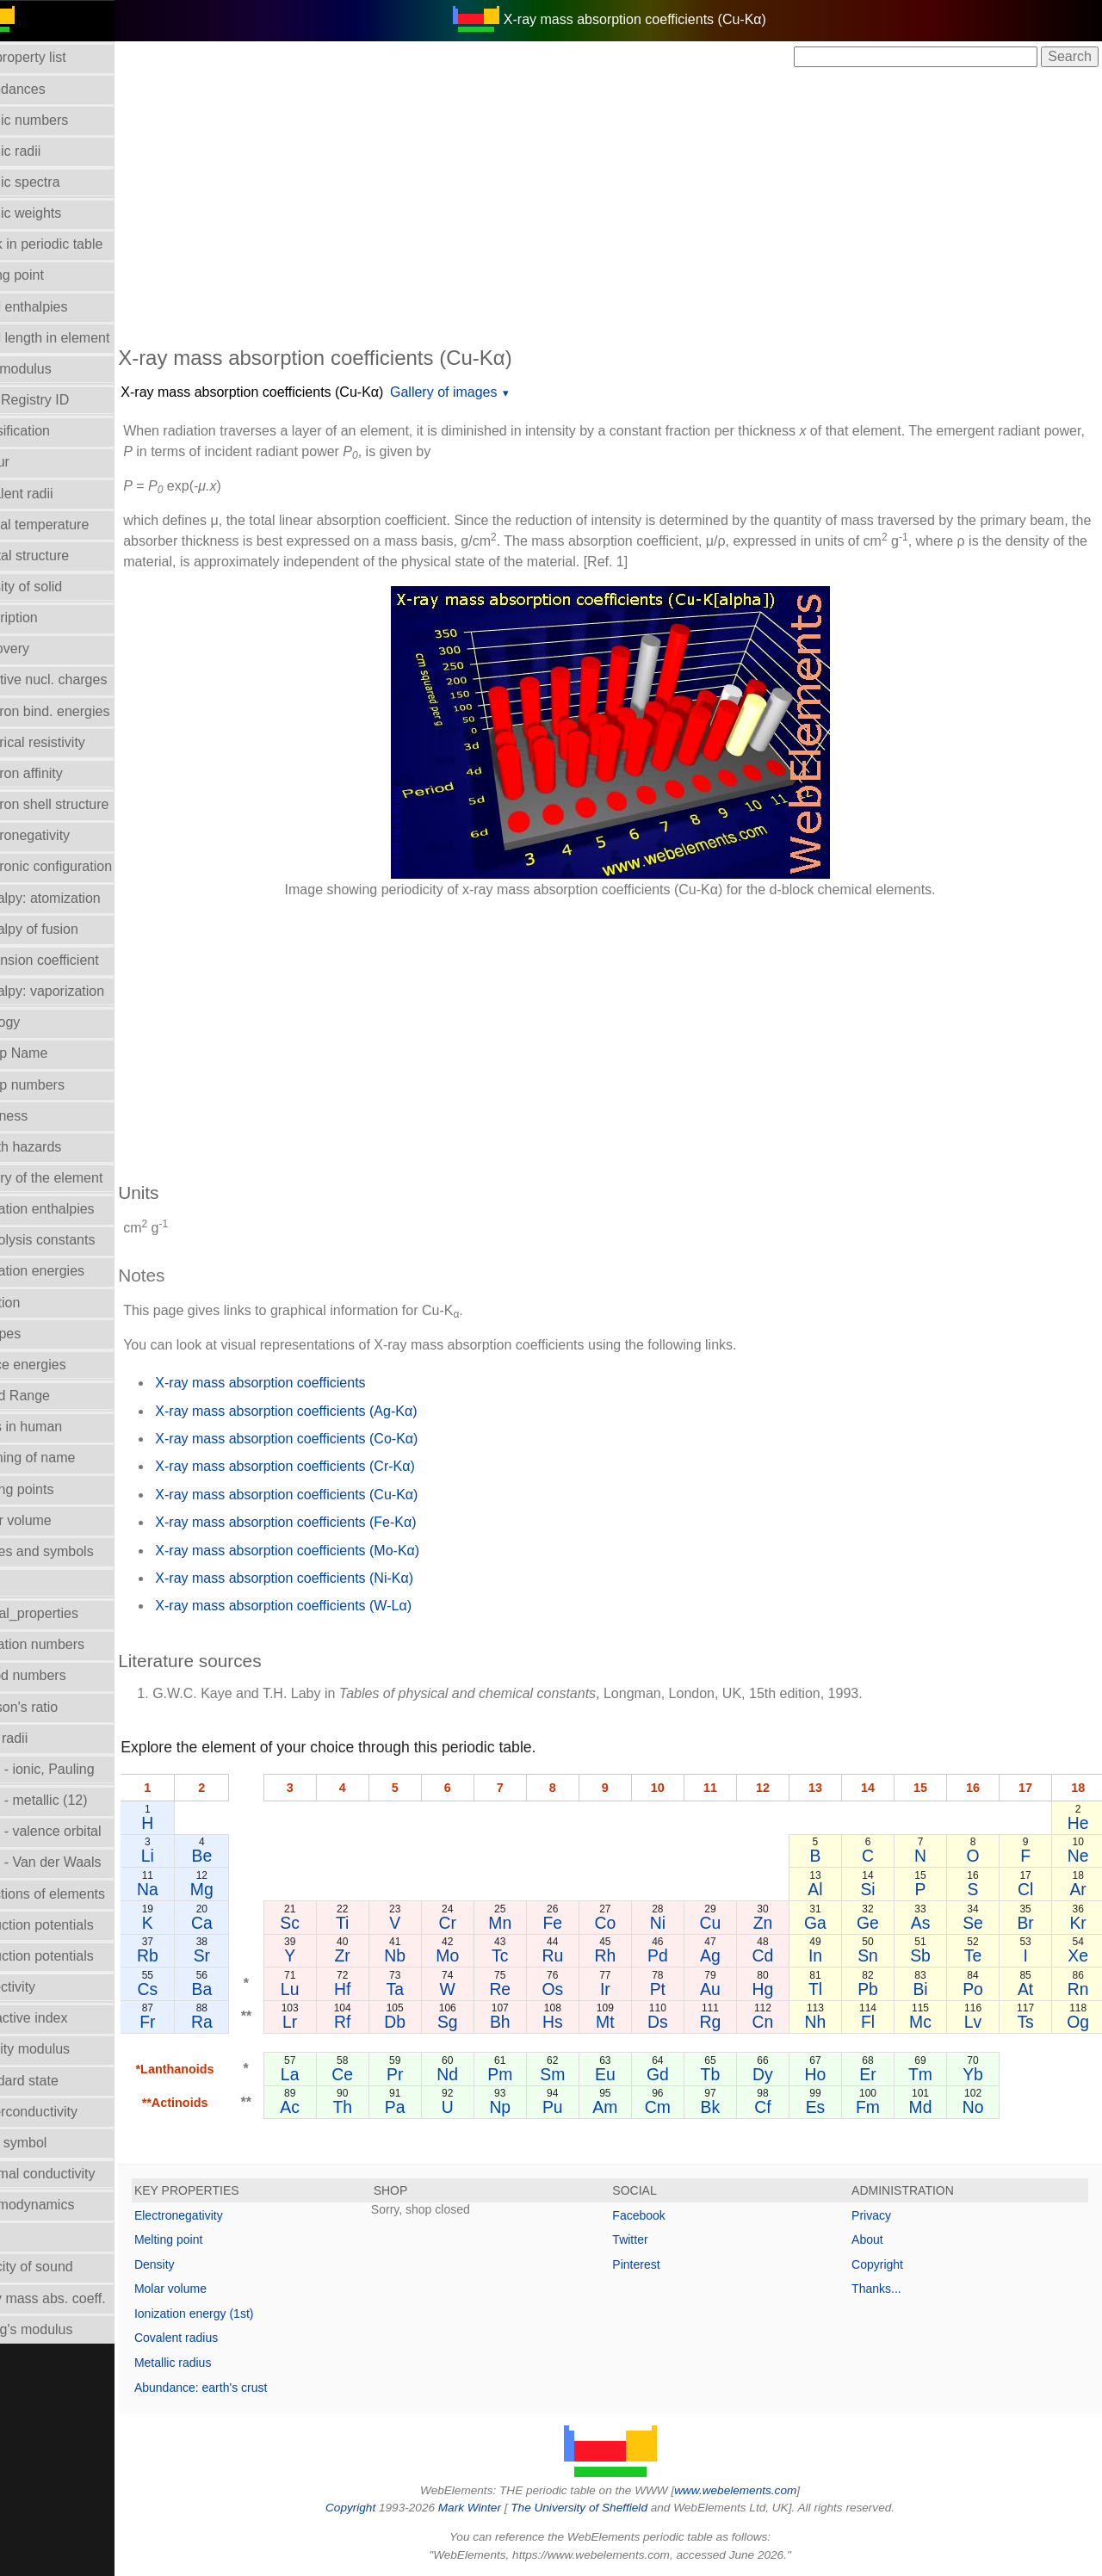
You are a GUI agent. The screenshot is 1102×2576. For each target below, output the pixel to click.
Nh (828, 2021)
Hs (578, 2021)
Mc (929, 2021)
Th (378, 2106)
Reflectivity (42, 1987)
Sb (929, 1955)
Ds (678, 2021)
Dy (779, 2074)
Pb (879, 1989)
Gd (678, 2074)
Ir (628, 1989)
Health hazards (55, 1147)
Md (929, 2106)
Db (428, 2021)
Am (628, 2106)
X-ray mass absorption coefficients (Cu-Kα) (292, 392)
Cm (678, 2106)
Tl (829, 1989)
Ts (1029, 2021)
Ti (377, 1922)
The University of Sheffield (601, 2507)
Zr (378, 1955)
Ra (241, 2021)
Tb (729, 2074)
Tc (528, 1955)
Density (195, 2264)
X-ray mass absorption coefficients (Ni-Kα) (324, 1578)
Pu (578, 2106)
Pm (528, 2074)
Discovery (39, 648)
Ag (729, 1955)
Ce (378, 2074)
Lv (978, 2021)
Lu (328, 1989)
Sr (241, 1955)
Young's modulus (61, 2329)
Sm (578, 2074)
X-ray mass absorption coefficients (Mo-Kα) (327, 1550)
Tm (929, 2074)
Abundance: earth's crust (241, 2387)
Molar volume (50, 1520)
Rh (629, 1955)
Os (578, 1989)
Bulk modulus (50, 368)
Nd (478, 2074)
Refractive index (58, 2018)
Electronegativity (59, 835)
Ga (829, 1922)
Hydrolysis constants (72, 1239)
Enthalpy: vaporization (77, 991)
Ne (1079, 1855)
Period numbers (58, 1675)
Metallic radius (213, 2362)
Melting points (52, 1489)
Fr (187, 2021)
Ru (578, 1955)
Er (878, 2074)
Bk (729, 2106)
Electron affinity (56, 773)
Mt (628, 2021)
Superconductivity (63, 2111)
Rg (729, 2021)
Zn (779, 1922)
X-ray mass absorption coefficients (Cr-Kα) (325, 1466)
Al (828, 1889)
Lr (327, 2021)
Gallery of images (484, 392)
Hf (377, 1989)
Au (729, 1989)
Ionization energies (67, 1270)
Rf (377, 2021)
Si (878, 1889)
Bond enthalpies (58, 307)
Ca (241, 1922)
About (878, 2239)
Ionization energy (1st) (234, 2313)
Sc (328, 1922)
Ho (828, 2074)
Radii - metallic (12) (68, 1800)
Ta (427, 1989)
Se (979, 1922)
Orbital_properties (64, 1613)
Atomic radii (45, 151)
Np (528, 2106)
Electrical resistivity (67, 742)
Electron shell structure (79, 804)
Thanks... (887, 2288)
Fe (579, 1922)
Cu (729, 1922)
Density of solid (56, 586)
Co (629, 1922)
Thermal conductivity (72, 2173)
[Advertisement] (630, 204)
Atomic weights (55, 213)
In (829, 1955)
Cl (1029, 1889)
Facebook (659, 2215)
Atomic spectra (55, 182)
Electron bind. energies (80, 711)
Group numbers (57, 1085)
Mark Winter (489, 2507)
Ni (678, 1922)
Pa (428, 2106)
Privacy (881, 2215)
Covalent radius (216, 2337)
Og (1079, 2021)
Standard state (54, 2080)
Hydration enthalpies (72, 1209)
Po (979, 1989)
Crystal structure (59, 555)
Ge (879, 1922)
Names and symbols (71, 1551)
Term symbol (48, 2142)
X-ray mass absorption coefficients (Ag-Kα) (326, 1411)
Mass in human (56, 1426)
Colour (29, 461)
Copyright (887, 2264)
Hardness (38, 1116)
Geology (35, 1022)
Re (528, 1989)
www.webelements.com (756, 2490)
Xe (1079, 1955)
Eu (628, 2074)
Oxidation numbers (67, 1644)
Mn (528, 1922)
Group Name (49, 1053)
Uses (24, 2235)
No (979, 2106)
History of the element (76, 1178)
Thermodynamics (62, 2204)
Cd (778, 1955)
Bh (528, 2021)
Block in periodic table (76, 244)
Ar (1079, 1889)
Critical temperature (69, 524)
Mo (478, 1955)
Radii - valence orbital (75, 1831)
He (1079, 1822)
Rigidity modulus (59, 2049)
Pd (678, 1955)
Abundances (47, 89)
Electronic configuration (80, 866)
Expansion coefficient (74, 960)
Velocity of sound (61, 2266)
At (1029, 1989)
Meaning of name (62, 1457)
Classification (49, 430)
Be (242, 1855)
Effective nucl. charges (78, 679)
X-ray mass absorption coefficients (300, 1382)
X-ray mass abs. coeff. (77, 2298)
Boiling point (46, 275)
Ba (242, 1989)
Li (187, 1855)
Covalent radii (51, 493)
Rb (188, 1955)
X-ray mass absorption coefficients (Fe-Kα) (325, 1522)
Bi (928, 1989)
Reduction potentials (71, 1925)
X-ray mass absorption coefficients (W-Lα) (323, 1605)
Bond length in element (80, 337)
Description (43, 617)
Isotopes (35, 1333)
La (328, 2074)
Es (829, 2106)
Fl (879, 2021)
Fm (879, 2106)
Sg (478, 2021)
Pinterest (656, 2264)
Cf (779, 2106)
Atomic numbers (59, 120)
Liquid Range (49, 1395)
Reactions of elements (77, 1894)
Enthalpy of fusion (64, 929)
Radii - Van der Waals (75, 1862)
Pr (428, 2074)
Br (1029, 1922)
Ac (328, 2106)
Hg (778, 1989)
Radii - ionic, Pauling (72, 1769)
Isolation (35, 1302)
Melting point (209, 2239)
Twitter (650, 2239)
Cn (778, 2021)
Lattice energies (58, 1364)
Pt (678, 1989)
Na (188, 1889)
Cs (187, 1989)
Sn (879, 1955)
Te (978, 1955)
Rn (1079, 1989)
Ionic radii (38, 1738)
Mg (241, 1889)
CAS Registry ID (59, 399)
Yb (979, 2074)
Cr (477, 1922)
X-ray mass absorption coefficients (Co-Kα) (326, 1438)
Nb (428, 1955)
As (929, 1922)
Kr (1079, 1922)
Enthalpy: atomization (75, 898)
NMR (24, 1582)
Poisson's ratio (54, 1707)
